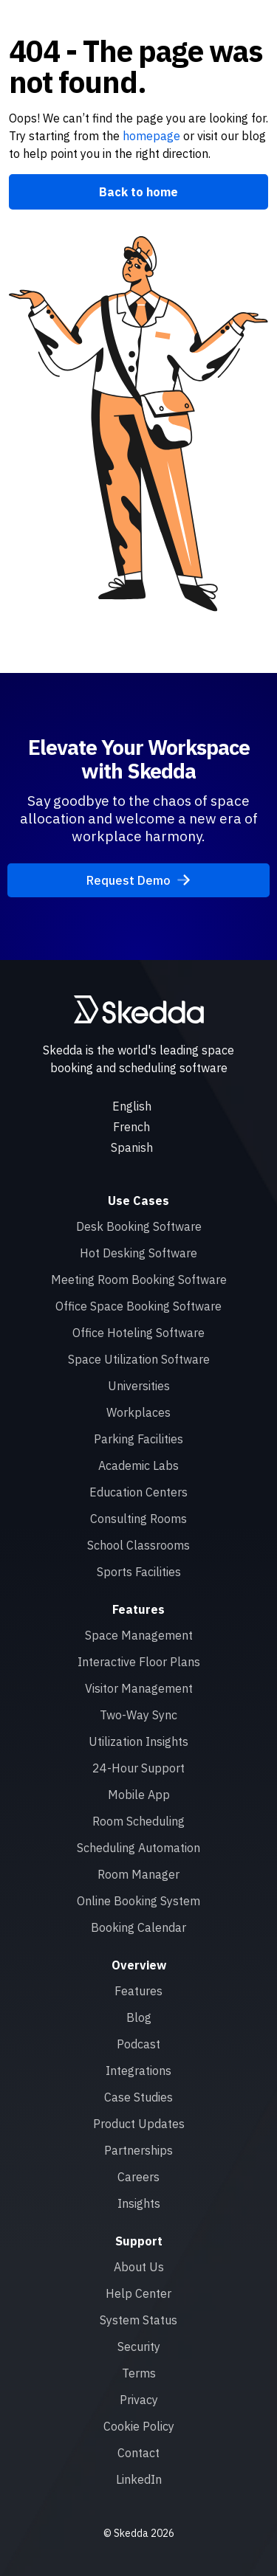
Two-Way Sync (138, 1714)
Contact (138, 2452)
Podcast (138, 2044)
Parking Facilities (138, 1439)
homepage (150, 135)
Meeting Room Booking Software (139, 1279)
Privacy (139, 2399)
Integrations (138, 2070)
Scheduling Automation (138, 1847)
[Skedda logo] (139, 1009)
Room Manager (138, 1874)
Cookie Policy (138, 2426)
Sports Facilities (139, 1571)
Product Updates (139, 2123)
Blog (138, 2017)
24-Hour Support (138, 1768)
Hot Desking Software (138, 1253)
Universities (139, 1385)
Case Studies (138, 2097)
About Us (139, 2266)
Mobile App (139, 1794)
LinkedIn (139, 2479)
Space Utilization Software (139, 1359)
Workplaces (138, 1412)
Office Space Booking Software (138, 1306)
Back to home (138, 191)
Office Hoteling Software (138, 1332)
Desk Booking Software (139, 1226)
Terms (139, 2373)
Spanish (132, 1147)
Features (138, 1990)
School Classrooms (138, 1545)
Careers (138, 2176)
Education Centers (138, 1492)
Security (138, 2346)
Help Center (138, 2293)
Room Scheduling (138, 1821)
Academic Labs (138, 1465)
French (131, 1126)
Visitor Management (139, 1688)
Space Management (139, 1635)
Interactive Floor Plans (139, 1661)
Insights (138, 2203)
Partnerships (138, 2150)
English (131, 1106)
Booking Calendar (138, 1927)
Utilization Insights (138, 1741)
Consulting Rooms (138, 1518)
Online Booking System (138, 1900)
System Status (138, 2320)
